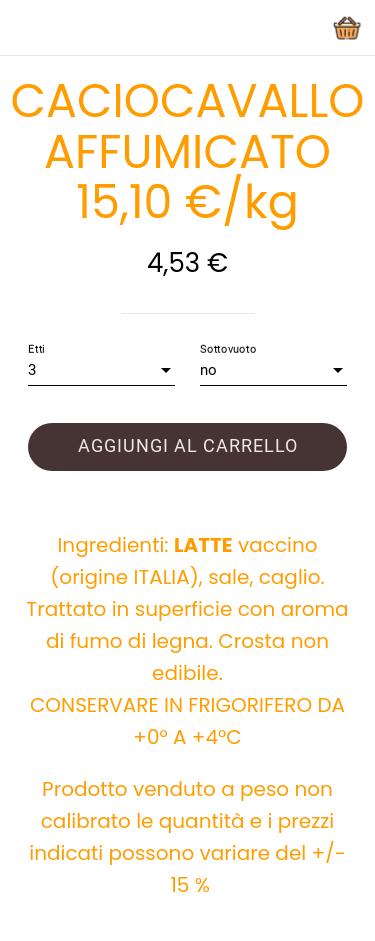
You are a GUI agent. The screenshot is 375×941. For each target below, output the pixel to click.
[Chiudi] (28, 28)
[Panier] (347, 28)
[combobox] (101, 370)
